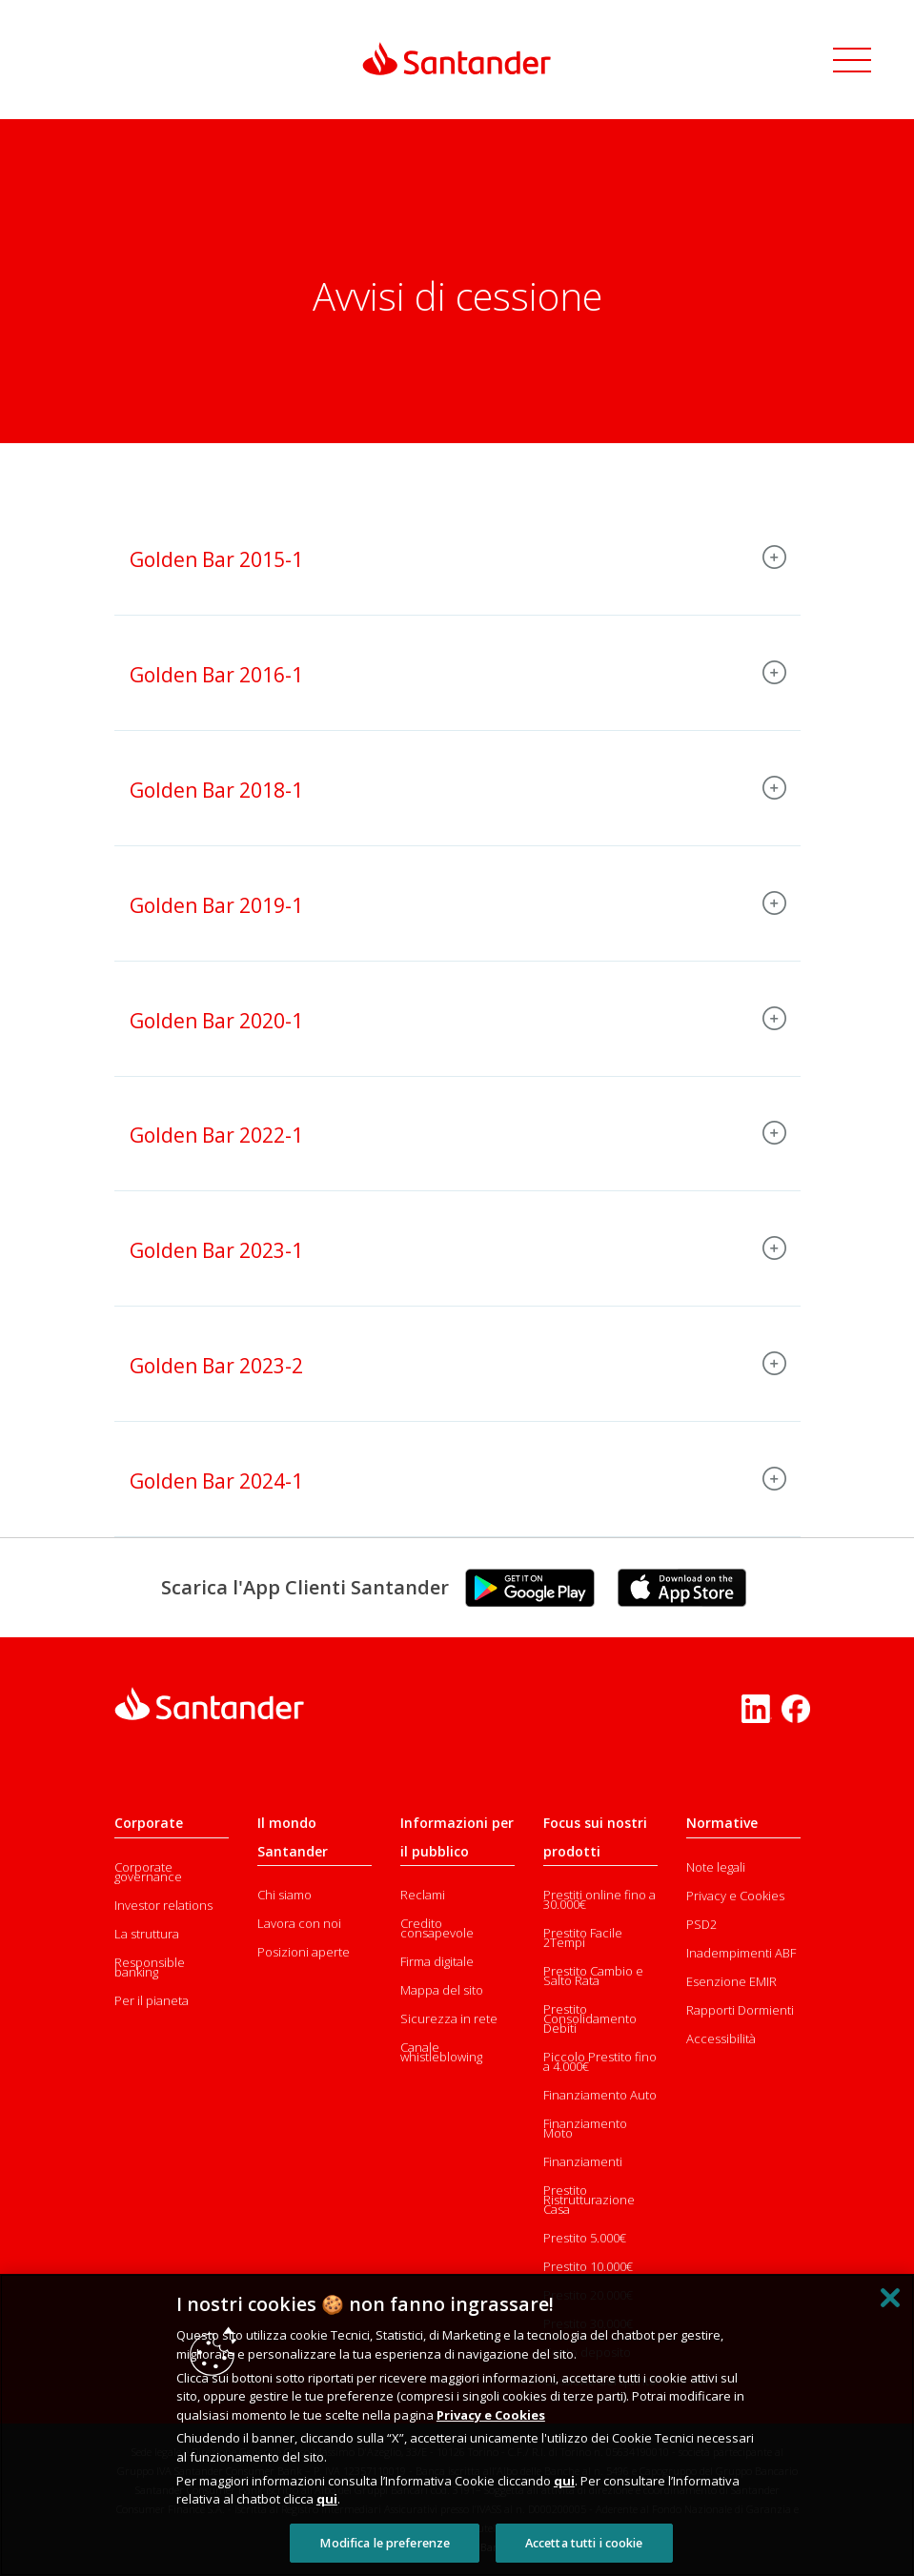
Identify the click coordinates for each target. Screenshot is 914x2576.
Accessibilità (721, 2038)
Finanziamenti (582, 2161)
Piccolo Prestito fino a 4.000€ (600, 2061)
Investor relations (163, 1905)
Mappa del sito (441, 1989)
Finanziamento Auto (600, 2094)
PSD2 (701, 1924)
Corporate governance (148, 1871)
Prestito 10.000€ (588, 2266)
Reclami (422, 1894)
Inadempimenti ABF (741, 1952)
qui (564, 2480)
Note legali (715, 1867)
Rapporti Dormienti (740, 2009)
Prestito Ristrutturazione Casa (589, 2199)
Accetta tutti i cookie (584, 2543)
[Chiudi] (890, 2297)
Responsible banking (149, 1967)
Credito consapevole (437, 1928)
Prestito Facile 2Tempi (582, 1937)
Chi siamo (284, 1894)
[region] (457, 2425)
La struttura (146, 1933)
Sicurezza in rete (449, 2018)
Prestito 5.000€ (584, 2237)
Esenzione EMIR (731, 1981)
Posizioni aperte (303, 1951)
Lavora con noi (299, 1923)
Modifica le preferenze (384, 2543)
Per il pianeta (151, 2000)
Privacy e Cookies (735, 1895)
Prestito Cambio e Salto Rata (593, 1975)
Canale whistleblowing (441, 2051)
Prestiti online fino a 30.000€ (599, 1899)
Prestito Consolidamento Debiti (590, 2018)
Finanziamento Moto (585, 2128)
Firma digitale (437, 1961)
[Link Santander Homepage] (457, 58)
